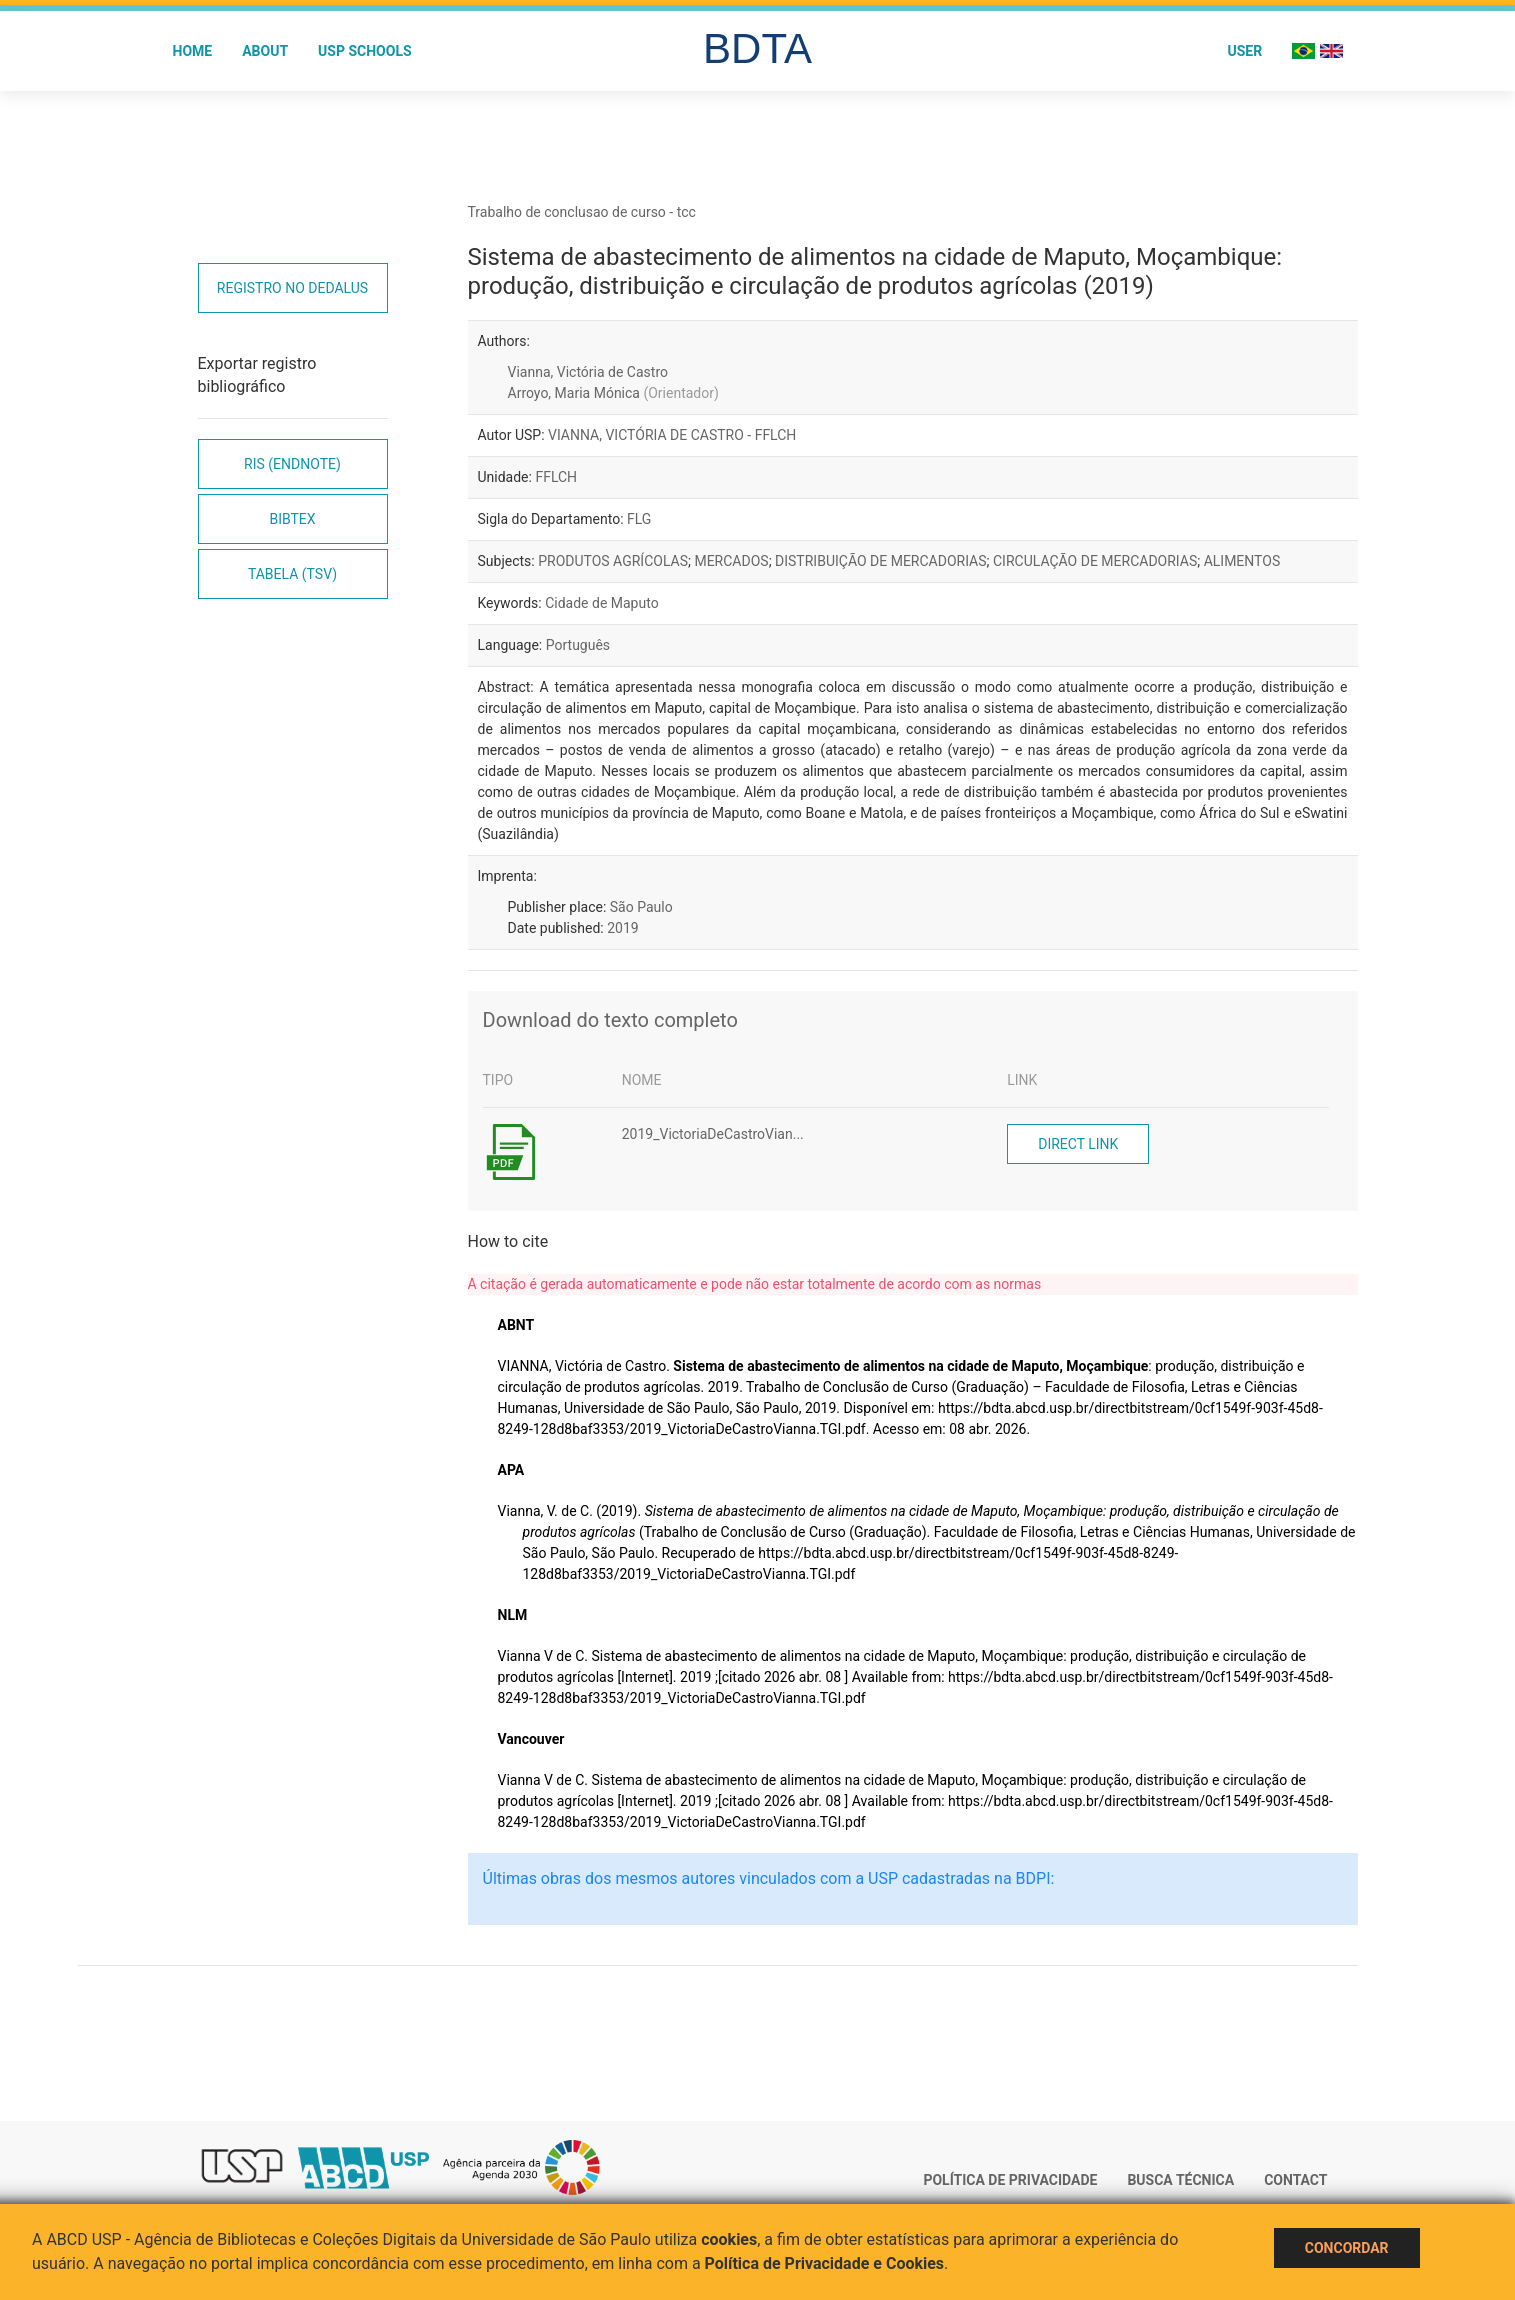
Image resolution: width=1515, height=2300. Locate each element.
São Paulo (641, 907)
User (1244, 51)
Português (578, 645)
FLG (639, 519)
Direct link (1078, 1144)
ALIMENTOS (1242, 561)
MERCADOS (731, 561)
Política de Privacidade (1010, 2180)
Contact (1295, 2180)
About (265, 51)
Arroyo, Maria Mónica (613, 393)
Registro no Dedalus (292, 288)
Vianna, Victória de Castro (588, 372)
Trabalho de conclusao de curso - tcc (582, 212)
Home (193, 51)
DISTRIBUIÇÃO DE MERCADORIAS (880, 561)
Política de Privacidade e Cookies (825, 2263)
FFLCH (556, 477)
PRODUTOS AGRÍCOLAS (613, 561)
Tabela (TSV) (292, 574)
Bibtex (292, 519)
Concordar (1347, 2248)
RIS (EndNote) (292, 464)
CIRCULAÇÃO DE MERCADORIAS (1095, 561)
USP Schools (365, 51)
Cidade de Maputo (601, 603)
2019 (622, 928)
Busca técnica (1180, 2180)
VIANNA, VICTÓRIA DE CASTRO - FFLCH (672, 435)
